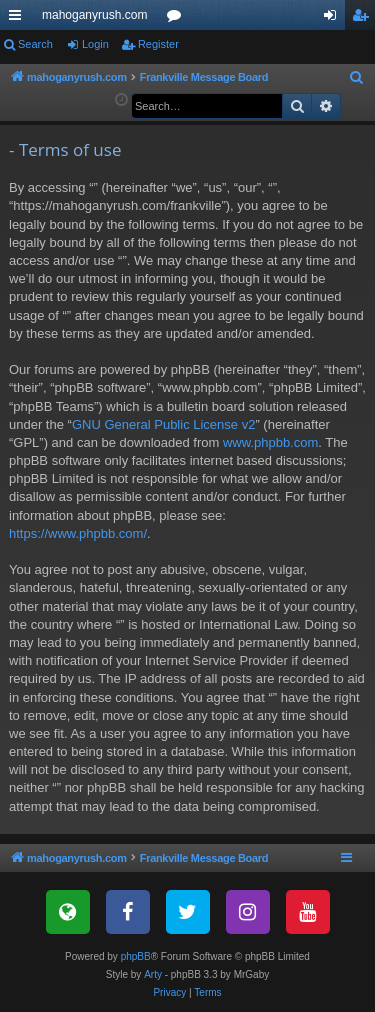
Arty (153, 974)
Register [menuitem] (364, 19)
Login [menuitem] (334, 19)
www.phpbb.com (270, 442)
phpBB (136, 956)
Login (95, 44)
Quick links (19, 19)
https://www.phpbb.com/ (78, 533)
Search (35, 44)
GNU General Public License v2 (164, 424)
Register (158, 44)
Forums (178, 19)
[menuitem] (357, 78)
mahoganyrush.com (94, 15)
